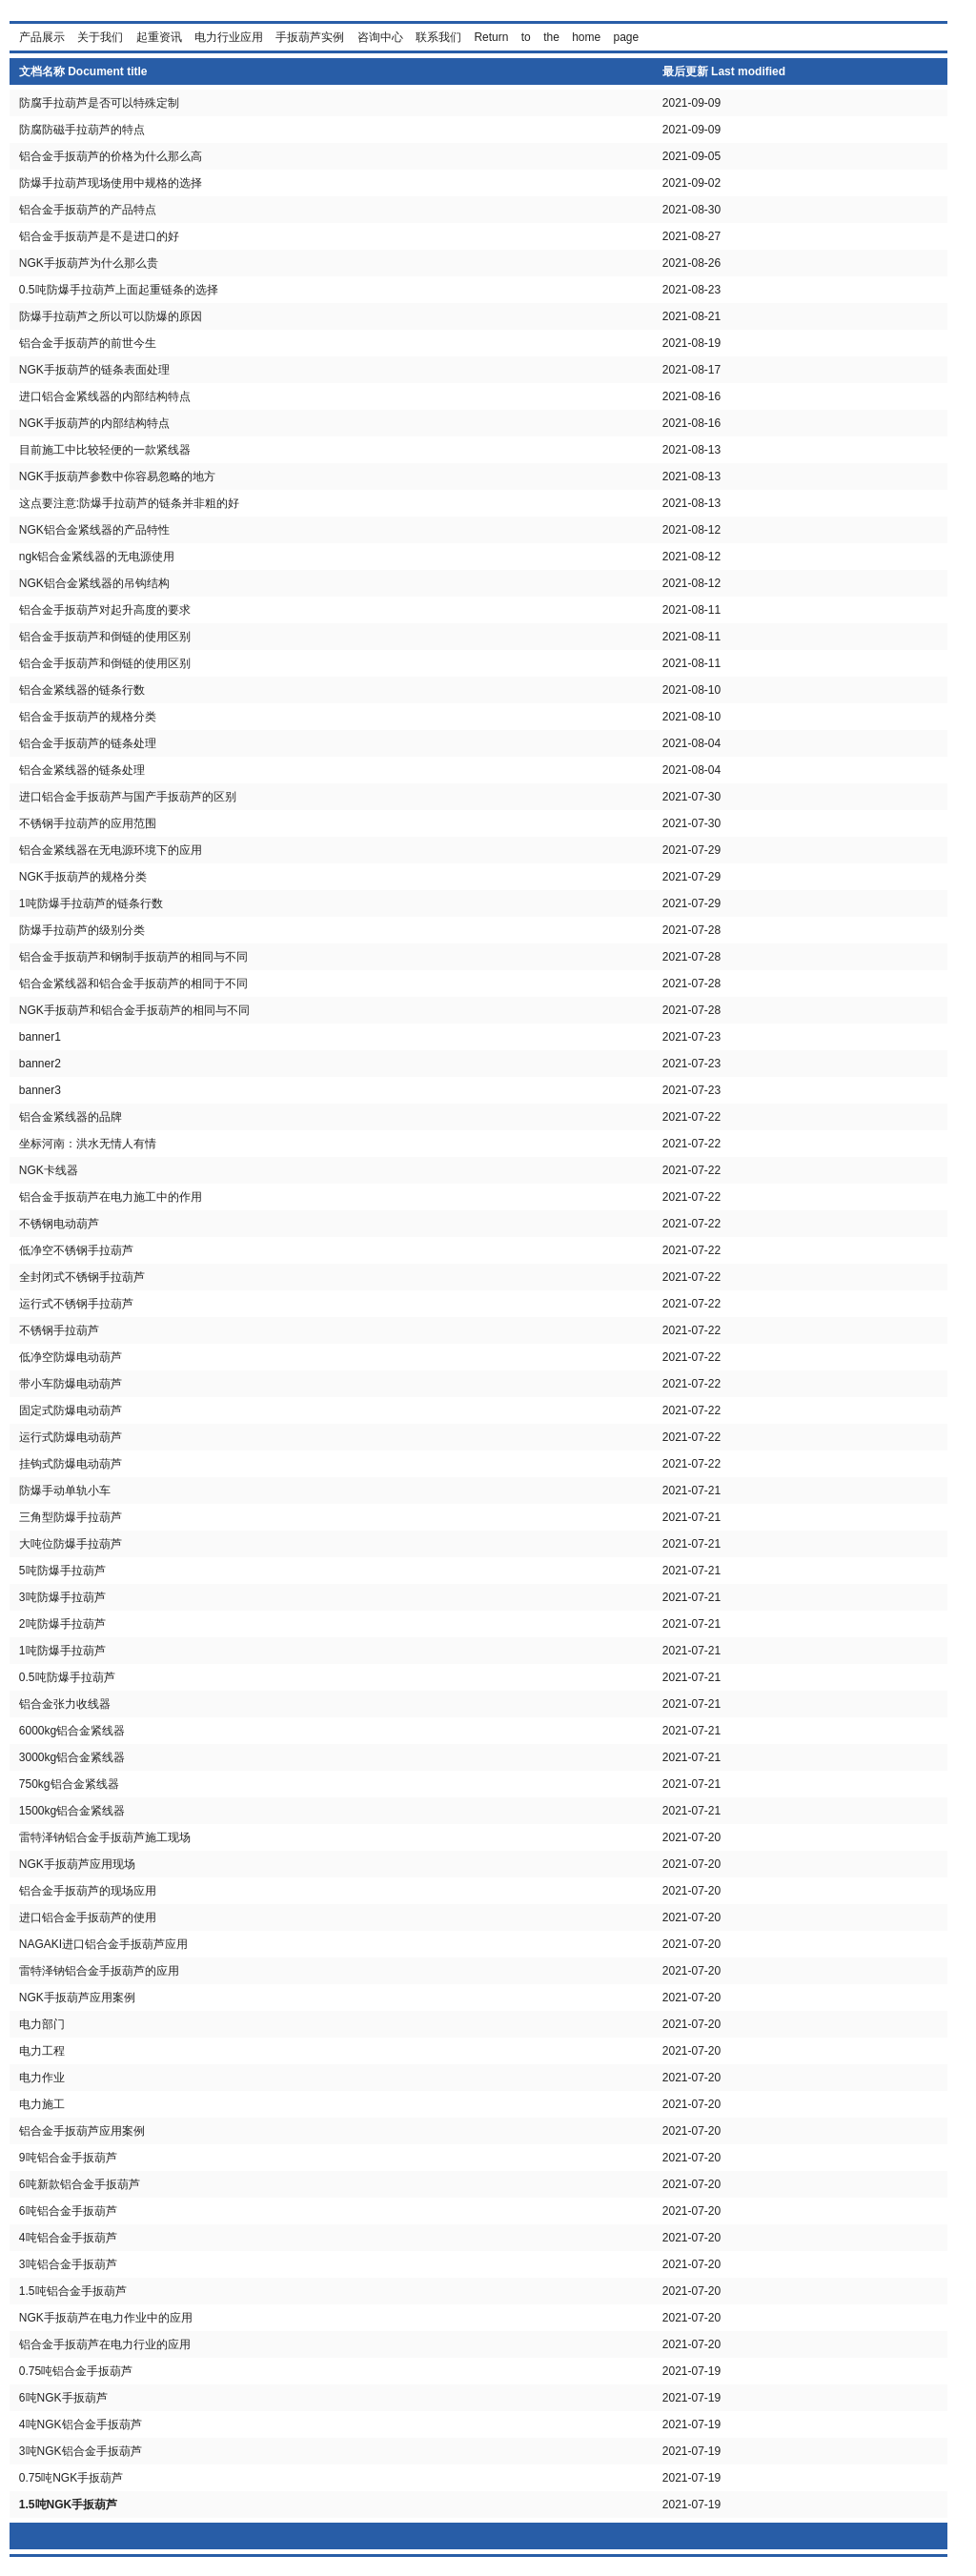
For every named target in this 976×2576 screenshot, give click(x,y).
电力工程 (42, 2051)
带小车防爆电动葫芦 (70, 1383)
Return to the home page (556, 37)
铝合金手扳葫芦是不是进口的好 (99, 236)
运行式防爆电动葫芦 (70, 1437)
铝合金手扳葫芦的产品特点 (87, 209)
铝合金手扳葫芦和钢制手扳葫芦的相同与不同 (133, 956)
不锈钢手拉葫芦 (59, 1330)
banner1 (40, 1037)
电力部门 (42, 2024)
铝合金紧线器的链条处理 (82, 770)
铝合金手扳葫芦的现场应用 (87, 1890)
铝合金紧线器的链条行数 (82, 690)
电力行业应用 (228, 37)
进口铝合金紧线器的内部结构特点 (105, 396)
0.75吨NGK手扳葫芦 (71, 2478)
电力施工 (42, 2104)
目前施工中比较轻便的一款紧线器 (105, 449)
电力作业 (42, 2077)
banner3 (40, 1090)
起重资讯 (159, 37)
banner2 (40, 1063)
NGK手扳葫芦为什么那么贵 (88, 263)
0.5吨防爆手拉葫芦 (67, 1677)
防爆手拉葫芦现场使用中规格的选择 (110, 183)
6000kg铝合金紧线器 (72, 1730)
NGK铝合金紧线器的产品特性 (94, 530)
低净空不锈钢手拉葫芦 (76, 1250)
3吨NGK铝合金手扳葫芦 (80, 2451)
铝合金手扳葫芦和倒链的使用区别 (105, 636)
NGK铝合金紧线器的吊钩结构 (94, 583)
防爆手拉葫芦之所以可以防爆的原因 (110, 316)
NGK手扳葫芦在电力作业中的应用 (106, 2317)
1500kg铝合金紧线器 (72, 1810)
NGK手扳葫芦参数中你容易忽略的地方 (117, 476)
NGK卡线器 (48, 1170)
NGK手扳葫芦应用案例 (77, 1997)
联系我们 (438, 37)
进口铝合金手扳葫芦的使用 (87, 1917)
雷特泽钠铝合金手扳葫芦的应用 (99, 1971)
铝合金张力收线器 (65, 1704)
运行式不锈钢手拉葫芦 (76, 1303)
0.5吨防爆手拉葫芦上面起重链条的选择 (118, 289)
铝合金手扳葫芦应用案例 (82, 2131)
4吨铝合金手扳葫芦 (68, 2237)
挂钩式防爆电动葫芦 (70, 1464)
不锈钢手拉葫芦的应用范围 (87, 823)
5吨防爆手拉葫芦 (62, 1570)
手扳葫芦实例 (309, 37)
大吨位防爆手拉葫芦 (70, 1544)
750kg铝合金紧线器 (69, 1784)
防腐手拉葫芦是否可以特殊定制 (99, 103)
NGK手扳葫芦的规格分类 (83, 876)
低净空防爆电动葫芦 (70, 1357)
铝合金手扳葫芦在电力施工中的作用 (110, 1197)
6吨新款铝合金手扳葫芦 (79, 2184)
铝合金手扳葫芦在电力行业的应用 (105, 2344)
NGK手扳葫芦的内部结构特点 (94, 423)
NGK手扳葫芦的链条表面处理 (94, 369)
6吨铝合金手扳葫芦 (68, 2211)
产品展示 (42, 37)
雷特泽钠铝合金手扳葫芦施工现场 (105, 1837)
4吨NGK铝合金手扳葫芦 (80, 2424)
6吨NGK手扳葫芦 (63, 2397)
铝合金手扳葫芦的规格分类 (87, 716)
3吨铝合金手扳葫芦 (68, 2264)
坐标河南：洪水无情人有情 (87, 1143)
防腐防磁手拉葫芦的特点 (82, 129)
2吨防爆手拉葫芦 (62, 1624)
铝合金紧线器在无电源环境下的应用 (110, 850)
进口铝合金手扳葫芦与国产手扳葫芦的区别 (127, 796)
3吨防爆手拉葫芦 (62, 1597)
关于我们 (100, 37)
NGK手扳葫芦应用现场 (77, 1864)
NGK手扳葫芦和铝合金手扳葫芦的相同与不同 (134, 1010)
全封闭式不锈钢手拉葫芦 (82, 1277)
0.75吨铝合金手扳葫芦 (75, 2371)
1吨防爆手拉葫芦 (62, 1650)
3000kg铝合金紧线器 (72, 1757)
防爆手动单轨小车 (65, 1490)
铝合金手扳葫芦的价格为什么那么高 (110, 156)
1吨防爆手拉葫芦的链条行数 (91, 903)
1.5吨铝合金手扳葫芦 (73, 2291)
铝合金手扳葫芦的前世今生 (87, 343)
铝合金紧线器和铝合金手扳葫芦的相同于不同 (133, 983)
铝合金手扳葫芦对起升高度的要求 (105, 610)
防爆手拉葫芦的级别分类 (82, 930)
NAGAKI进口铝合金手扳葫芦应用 (103, 1944)
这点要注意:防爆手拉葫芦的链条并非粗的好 (129, 503)
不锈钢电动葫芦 (59, 1223)
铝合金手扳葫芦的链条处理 (87, 743)
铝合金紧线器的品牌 (70, 1117)
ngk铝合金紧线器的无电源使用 (96, 556)
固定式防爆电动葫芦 (70, 1410)
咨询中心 (380, 37)
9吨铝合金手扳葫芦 (68, 2157)
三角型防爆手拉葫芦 (70, 1517)
